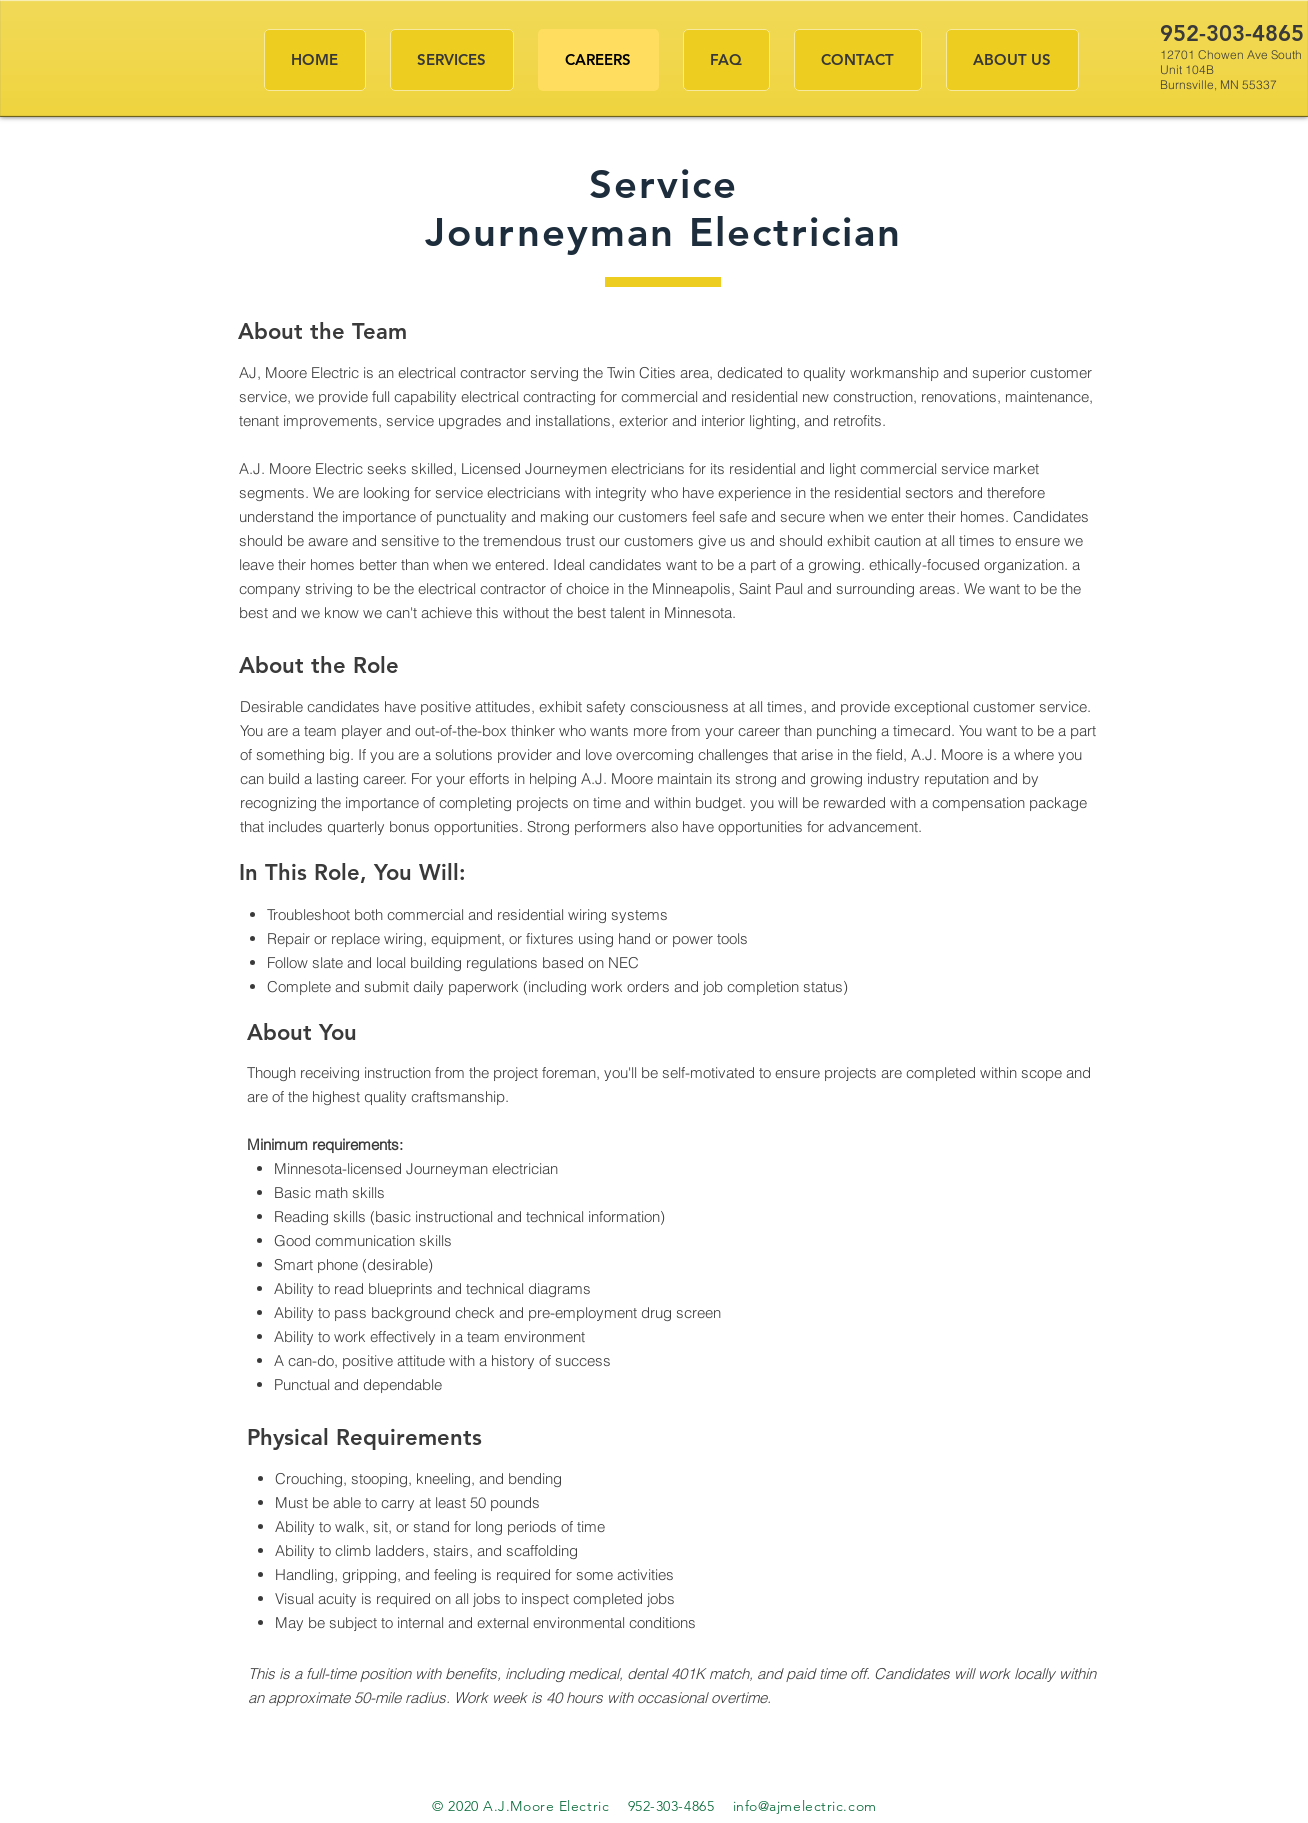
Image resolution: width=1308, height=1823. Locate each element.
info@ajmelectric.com (805, 1806)
